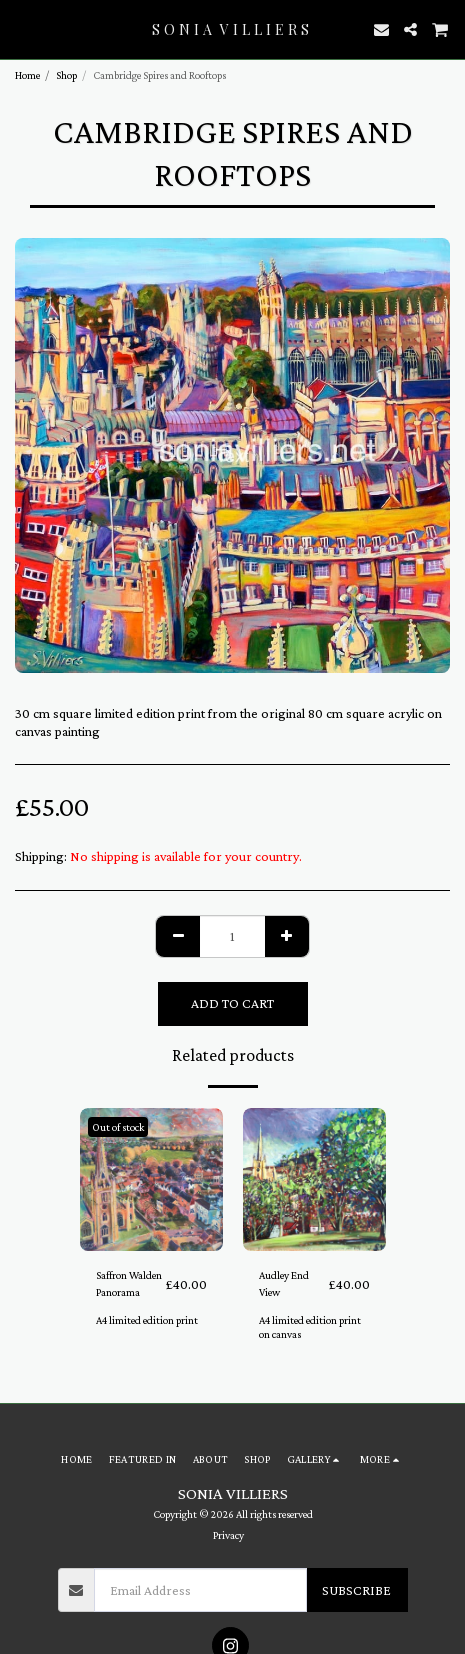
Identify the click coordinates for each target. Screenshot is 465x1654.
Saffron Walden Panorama (129, 1283)
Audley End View (284, 1283)
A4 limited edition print (147, 1320)
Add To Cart (232, 1003)
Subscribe (356, 1590)
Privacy (228, 1535)
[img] (151, 1179)
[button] (22, 29)
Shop (66, 75)
